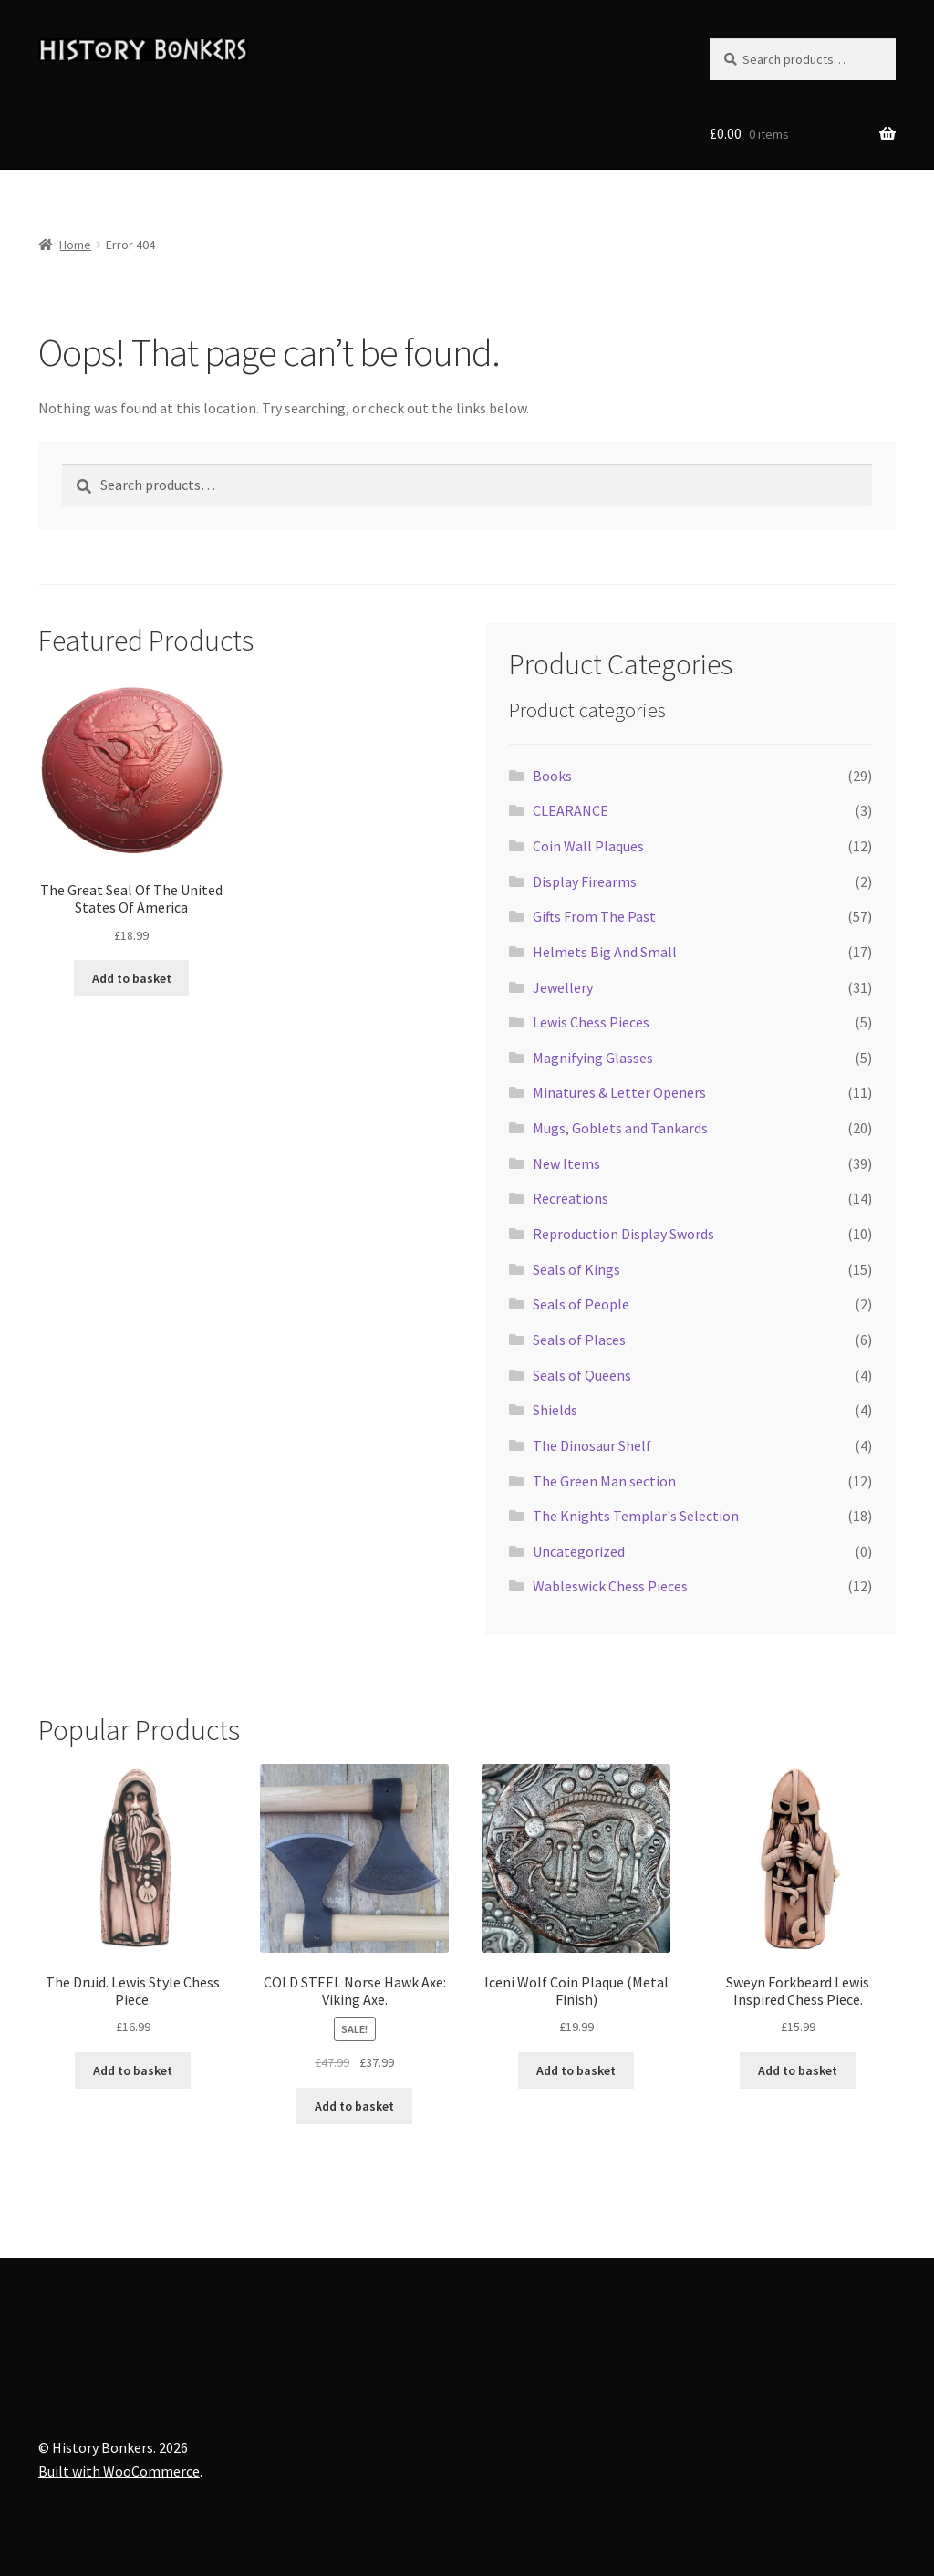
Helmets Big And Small (605, 952)
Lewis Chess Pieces (591, 1022)
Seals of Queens (582, 1375)
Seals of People (581, 1304)
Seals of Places (579, 1339)
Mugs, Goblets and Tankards (620, 1128)
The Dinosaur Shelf (592, 1445)
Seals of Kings (576, 1269)
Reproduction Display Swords (623, 1234)
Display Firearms (585, 881)
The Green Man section (604, 1481)
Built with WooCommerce (119, 2471)
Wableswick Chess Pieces (610, 1586)
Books (552, 776)
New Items (566, 1163)
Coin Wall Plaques (588, 846)
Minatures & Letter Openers (619, 1092)
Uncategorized (579, 1551)
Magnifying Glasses (593, 1057)
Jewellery (563, 987)
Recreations (570, 1198)
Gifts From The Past (594, 916)
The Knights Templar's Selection (636, 1516)
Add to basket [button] (131, 978)
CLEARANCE (570, 810)
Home (75, 244)
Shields (555, 1410)
